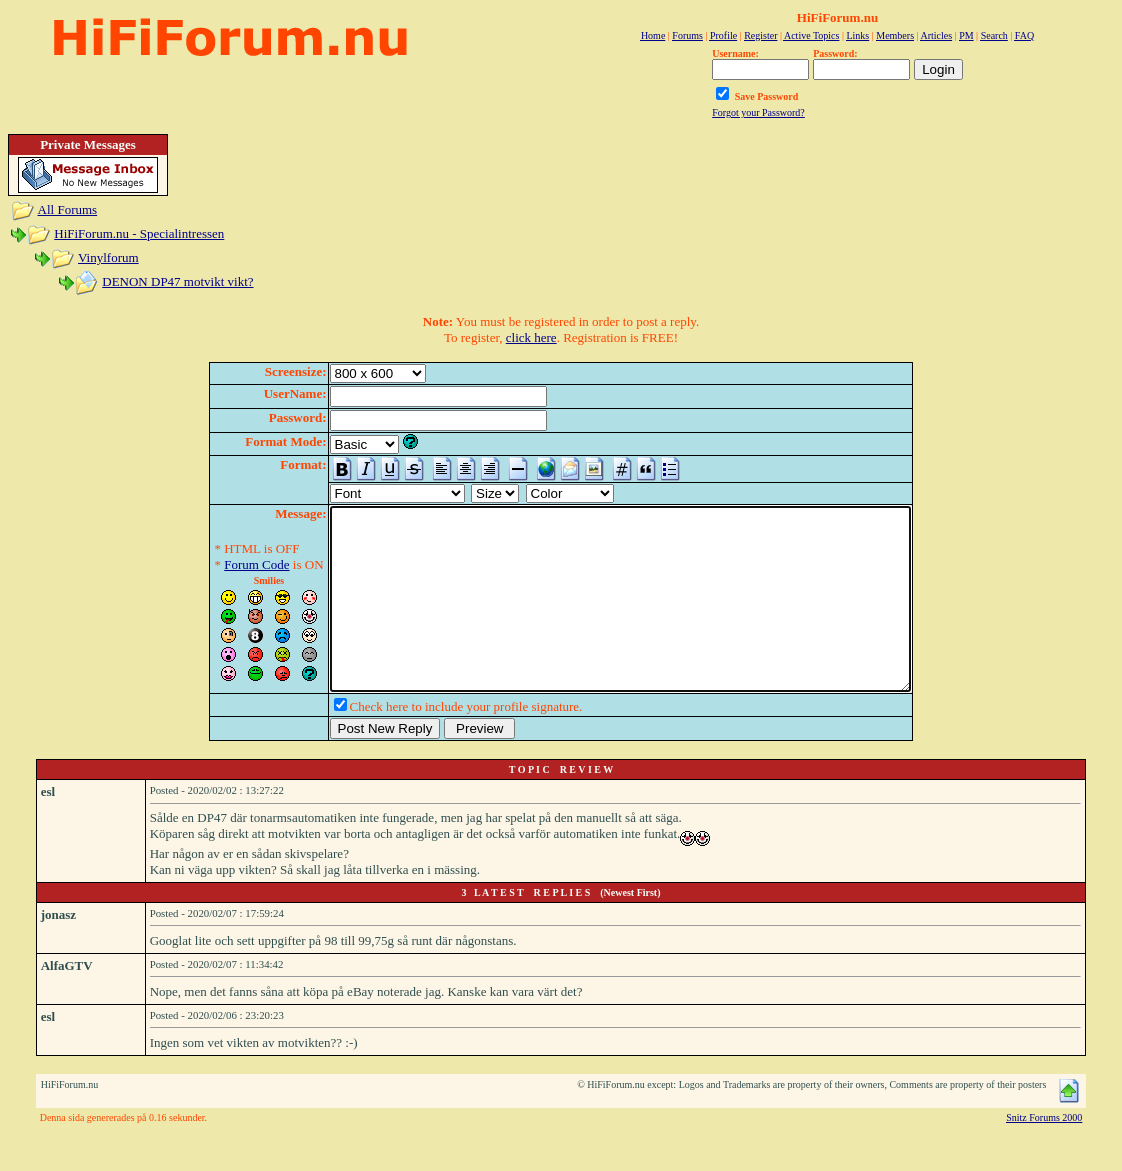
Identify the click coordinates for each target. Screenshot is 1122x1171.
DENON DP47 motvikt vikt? (177, 281)
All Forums (68, 209)
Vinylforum (108, 257)
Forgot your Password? (758, 112)
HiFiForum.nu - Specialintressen (139, 233)
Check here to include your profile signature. (431, 742)
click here (531, 337)
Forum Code (221, 564)
